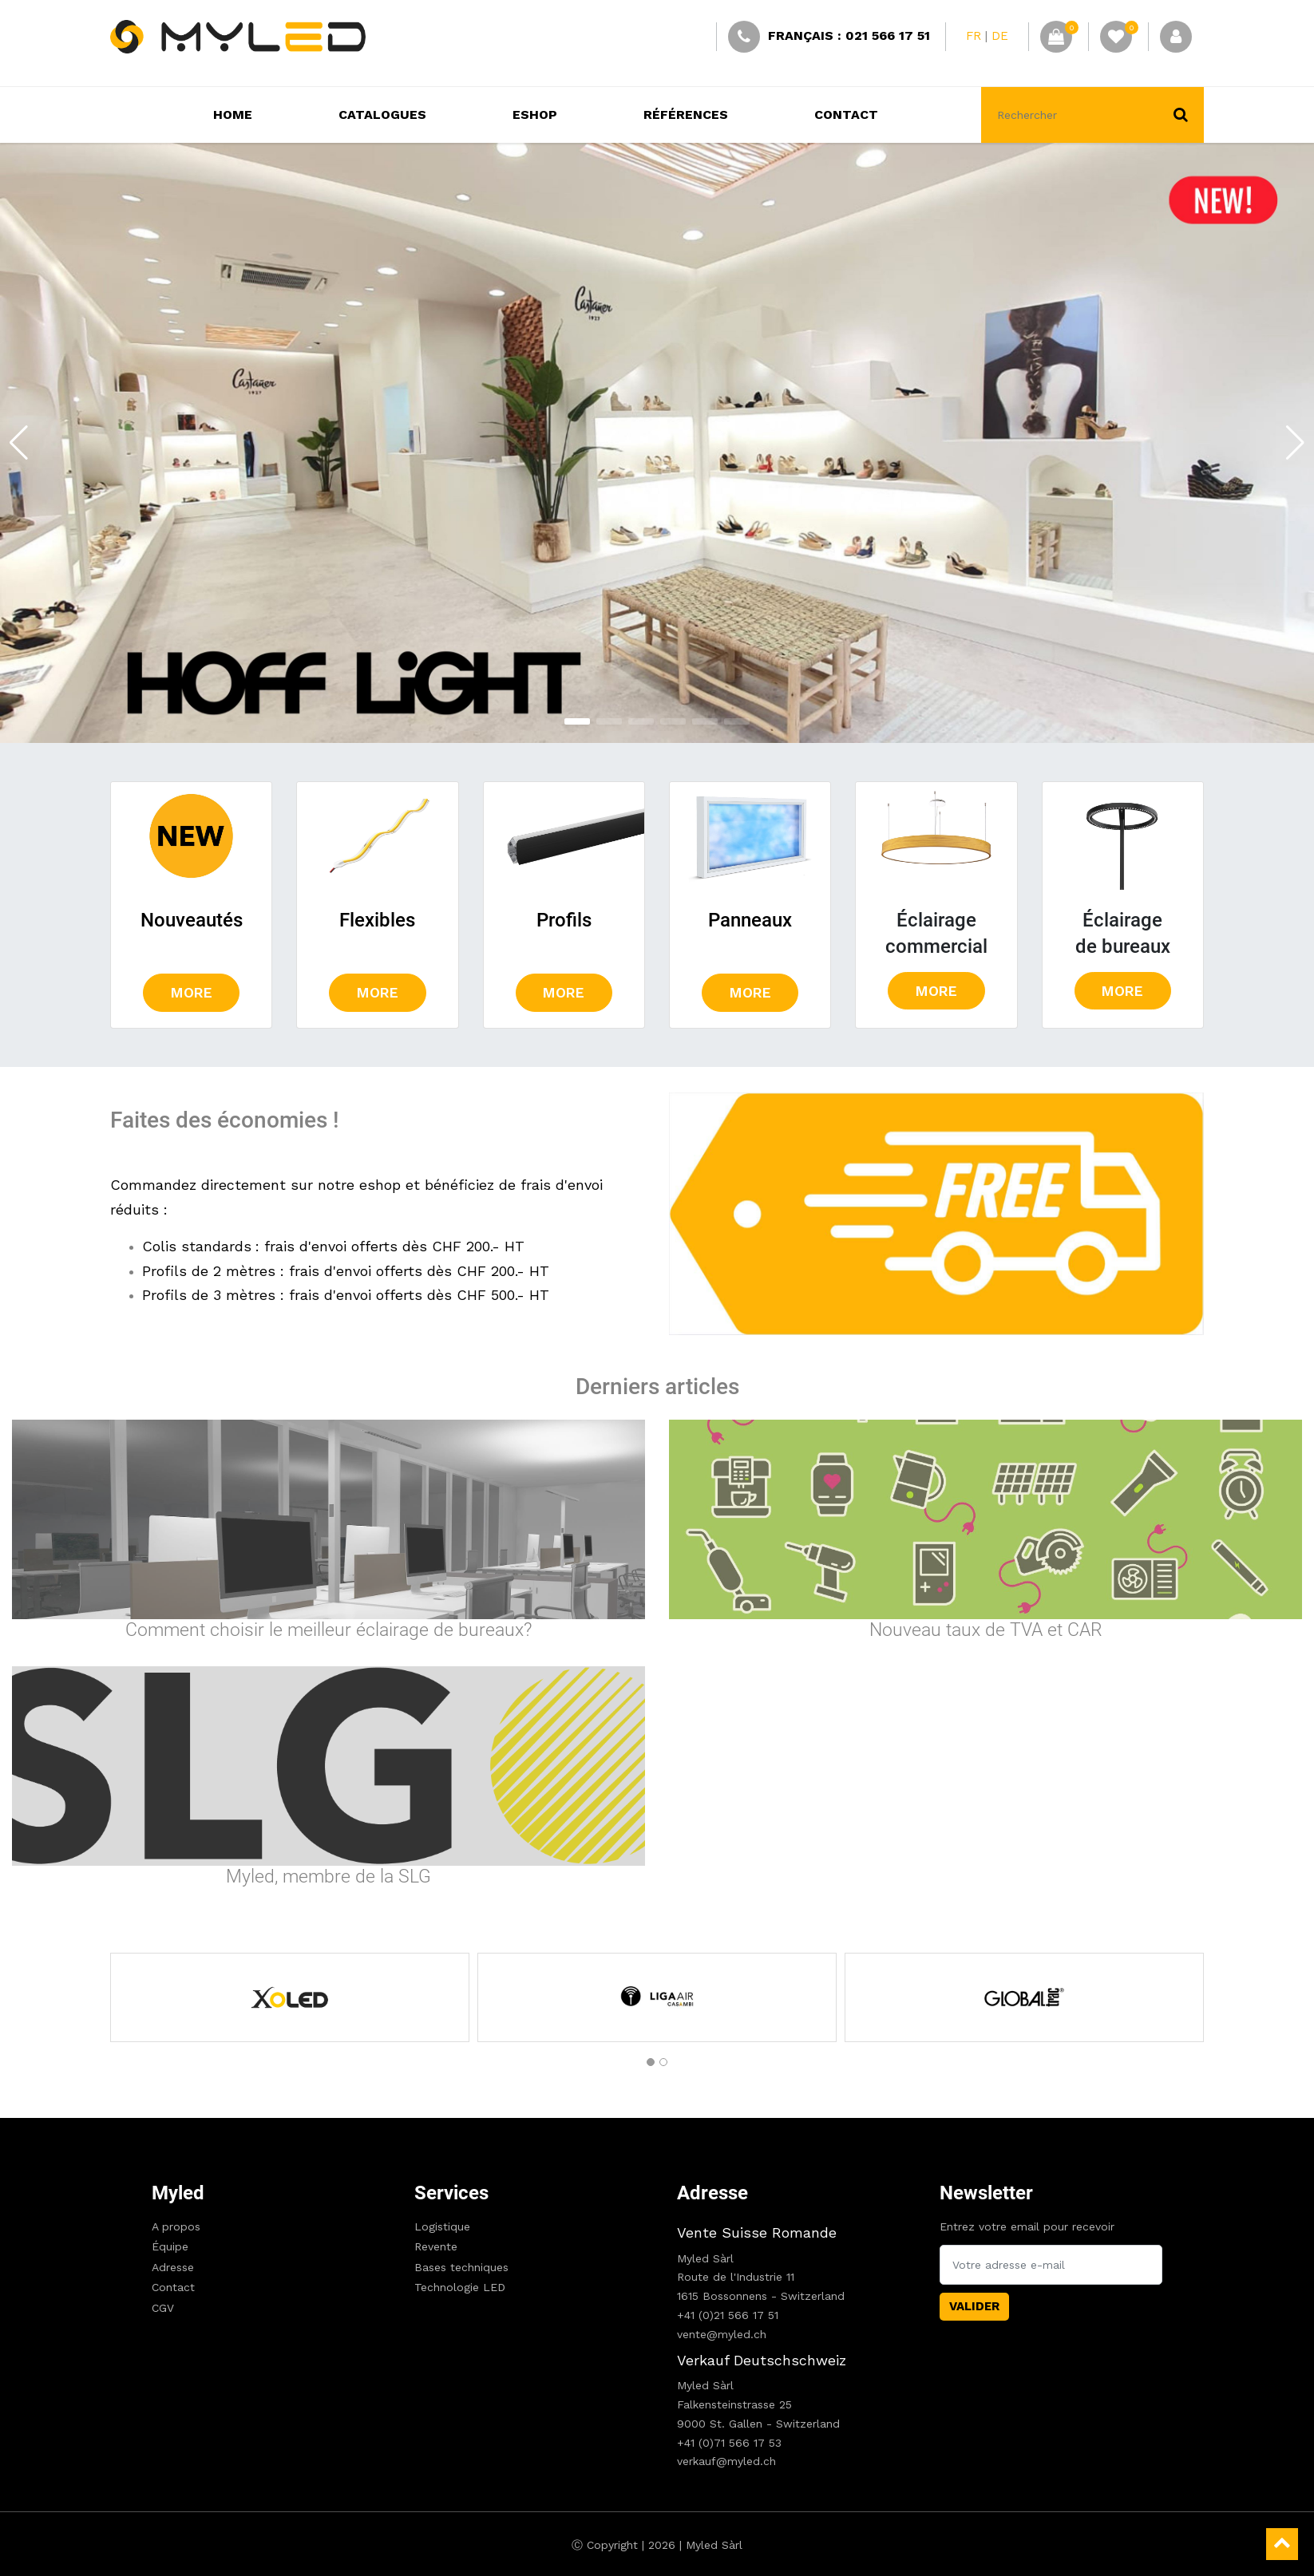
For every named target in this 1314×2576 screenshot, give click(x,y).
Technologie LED (459, 2287)
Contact (173, 2287)
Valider (974, 2306)
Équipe (170, 2246)
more (191, 993)
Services (451, 2193)
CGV (163, 2307)
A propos (176, 2226)
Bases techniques (461, 2267)
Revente (435, 2246)
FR (973, 36)
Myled (178, 2193)
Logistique (442, 2226)
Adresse (173, 2267)
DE (999, 36)
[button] (577, 721)
